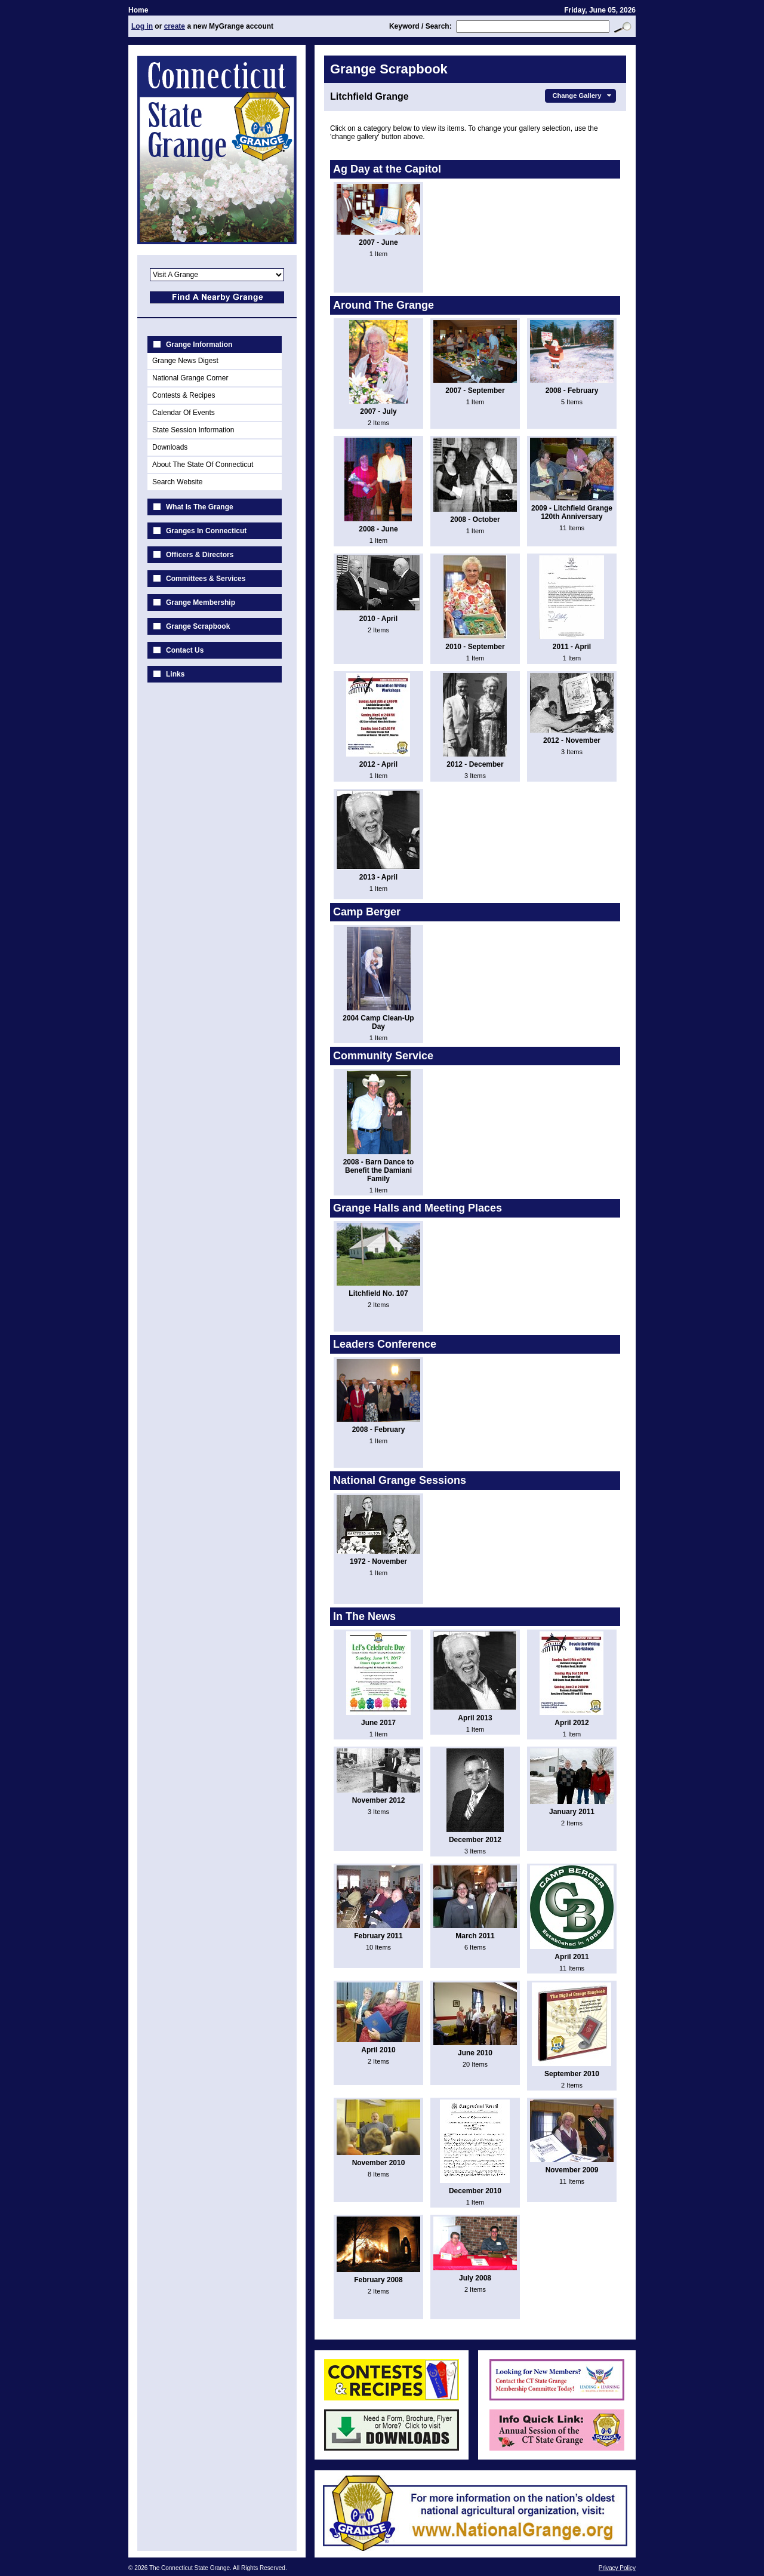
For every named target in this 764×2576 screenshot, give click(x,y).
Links (175, 674)
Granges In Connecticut (206, 531)
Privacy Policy (617, 2568)
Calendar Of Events (183, 412)
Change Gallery (583, 95)
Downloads (169, 447)
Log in (142, 26)
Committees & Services (205, 578)
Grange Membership (200, 602)
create (174, 26)
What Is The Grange (199, 507)
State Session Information (193, 430)
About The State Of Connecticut (202, 464)
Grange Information (199, 344)
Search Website (177, 482)
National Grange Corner (190, 378)
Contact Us (185, 650)
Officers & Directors (199, 555)
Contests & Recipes (183, 395)
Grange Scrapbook (198, 626)
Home (138, 10)
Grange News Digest (185, 360)
